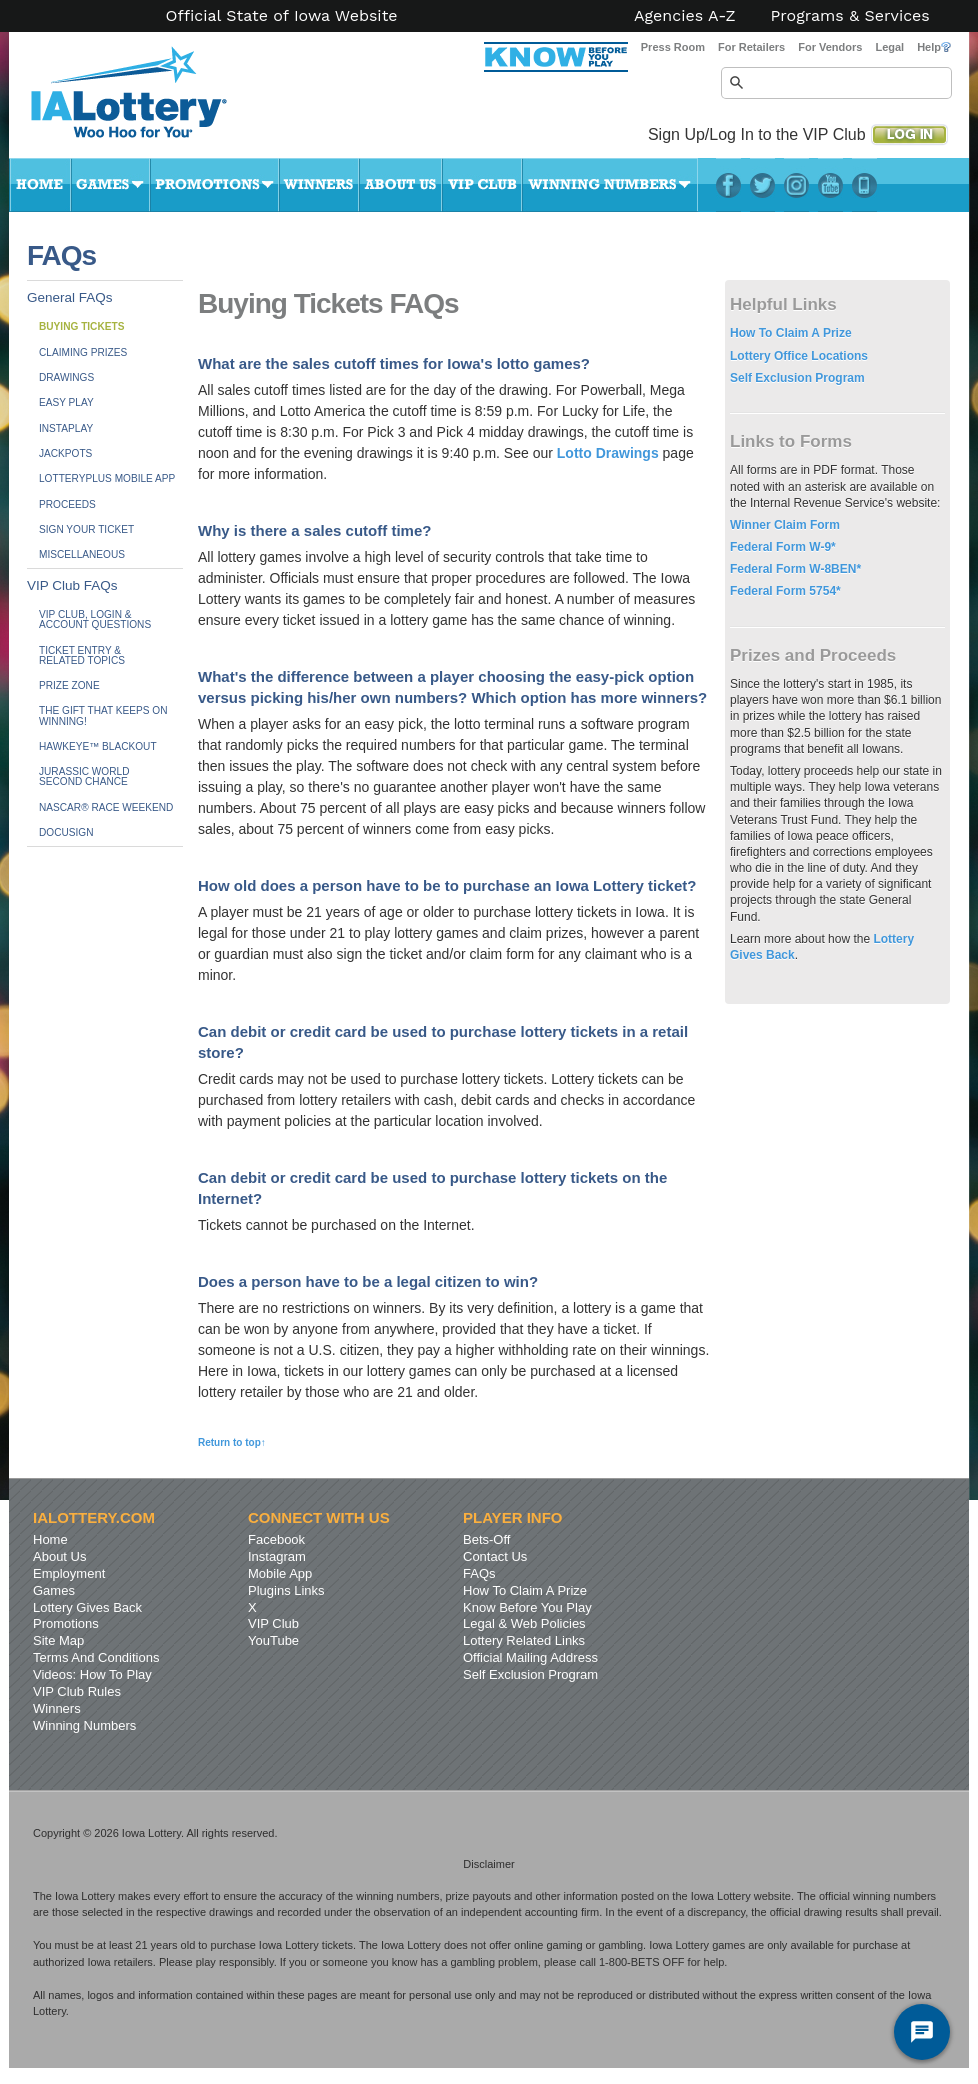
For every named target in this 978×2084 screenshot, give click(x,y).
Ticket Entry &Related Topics (82, 655)
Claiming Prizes (83, 352)
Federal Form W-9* (783, 547)
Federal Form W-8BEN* (795, 569)
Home (40, 185)
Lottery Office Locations (799, 356)
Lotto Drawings (608, 453)
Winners (319, 185)
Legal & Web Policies (524, 1623)
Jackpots (65, 453)
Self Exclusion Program (797, 378)
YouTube (830, 185)
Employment (69, 1573)
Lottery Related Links (524, 1640)
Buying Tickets (81, 326)
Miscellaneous (82, 554)
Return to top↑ (232, 1442)
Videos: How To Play (92, 1674)
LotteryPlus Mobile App (864, 185)
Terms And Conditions (96, 1657)
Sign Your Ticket (86, 529)
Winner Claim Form (785, 525)
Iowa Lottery (147, 100)
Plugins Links (286, 1590)
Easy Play (66, 402)
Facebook (728, 185)
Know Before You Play (527, 1607)
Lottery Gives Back (87, 1607)
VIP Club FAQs (72, 585)
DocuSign (66, 832)
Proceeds (67, 504)
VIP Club (482, 185)
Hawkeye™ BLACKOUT (98, 746)
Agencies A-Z (685, 16)
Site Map (58, 1640)
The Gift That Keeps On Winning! (103, 715)
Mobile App (280, 1573)
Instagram (796, 185)
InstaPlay (66, 428)
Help (934, 47)
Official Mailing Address (530, 1657)
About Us (400, 185)
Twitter (762, 185)
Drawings (66, 377)
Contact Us (495, 1556)
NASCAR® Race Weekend (106, 807)
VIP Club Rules (77, 1691)
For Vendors (830, 47)
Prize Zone (69, 685)
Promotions (214, 185)
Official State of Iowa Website (281, 16)
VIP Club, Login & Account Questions (95, 619)
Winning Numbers (610, 185)
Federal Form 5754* (785, 591)
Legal (889, 47)
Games (110, 185)
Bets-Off (486, 1539)
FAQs (479, 1573)
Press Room (673, 47)
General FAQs (70, 297)
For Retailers (751, 47)
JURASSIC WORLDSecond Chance (84, 776)
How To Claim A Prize (791, 333)
